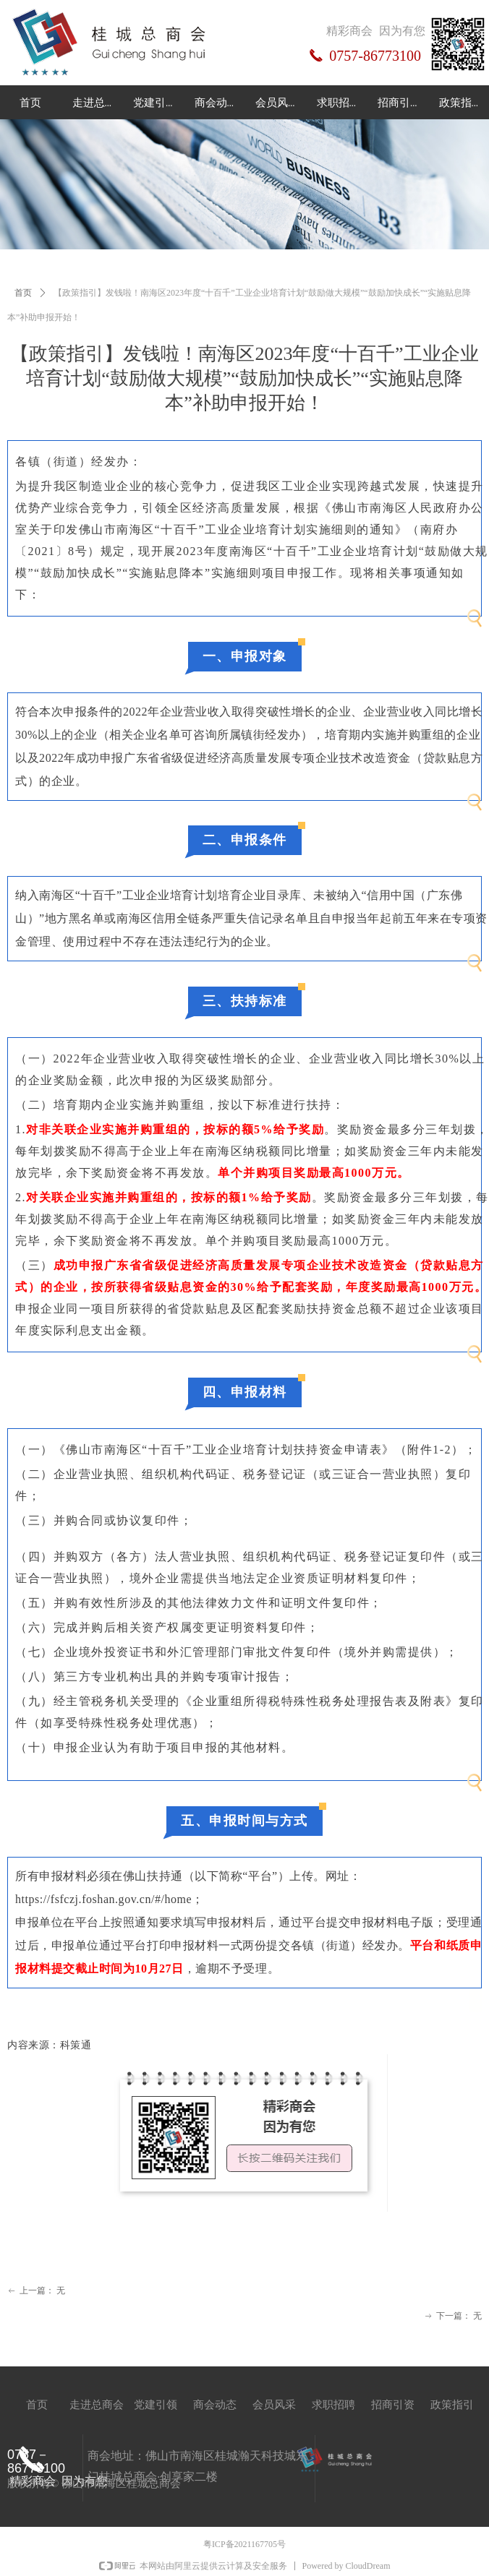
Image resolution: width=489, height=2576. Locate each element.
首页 (23, 293)
